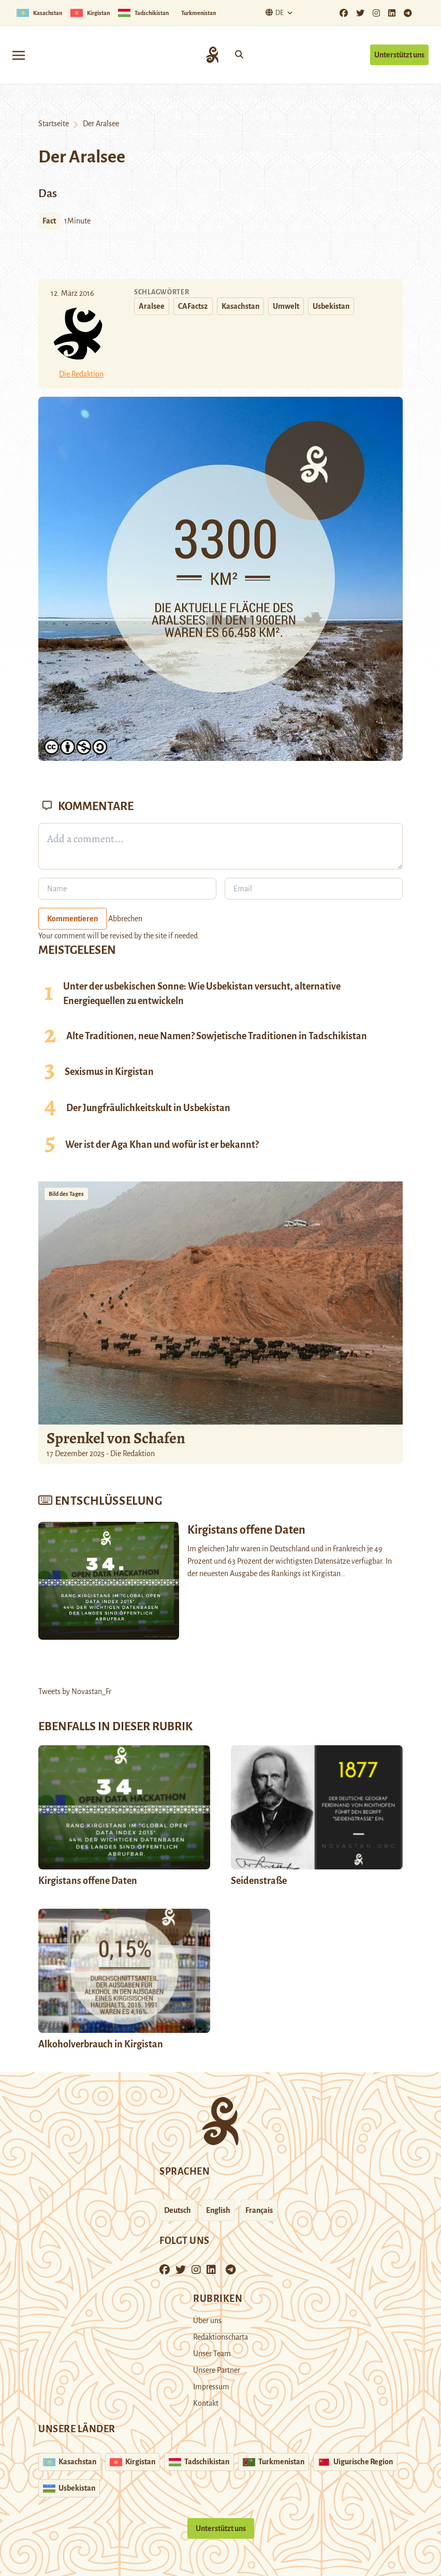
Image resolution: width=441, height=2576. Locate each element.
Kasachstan (240, 306)
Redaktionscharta (220, 2337)
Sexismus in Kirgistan (109, 1072)
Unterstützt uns (399, 55)
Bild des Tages (66, 1194)
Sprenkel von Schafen (116, 1438)
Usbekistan (331, 306)
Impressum (211, 2387)
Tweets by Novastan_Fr (74, 1691)
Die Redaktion (81, 374)
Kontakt (205, 2403)
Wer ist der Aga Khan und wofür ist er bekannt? (162, 1145)
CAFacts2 (193, 306)
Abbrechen (125, 919)
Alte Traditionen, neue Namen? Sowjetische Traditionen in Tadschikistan (216, 1036)
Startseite (53, 123)
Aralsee (152, 306)
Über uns (207, 2320)
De (273, 13)
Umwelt (286, 306)
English (218, 2210)
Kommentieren (72, 919)
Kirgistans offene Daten (87, 1881)
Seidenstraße (259, 1881)
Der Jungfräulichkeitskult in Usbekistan (148, 1108)
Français (259, 2210)
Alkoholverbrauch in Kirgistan (100, 2044)
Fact (49, 221)
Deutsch (177, 2210)
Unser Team (212, 2353)
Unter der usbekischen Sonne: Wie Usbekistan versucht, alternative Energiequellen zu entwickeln (202, 993)
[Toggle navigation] (18, 54)
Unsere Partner (216, 2370)
